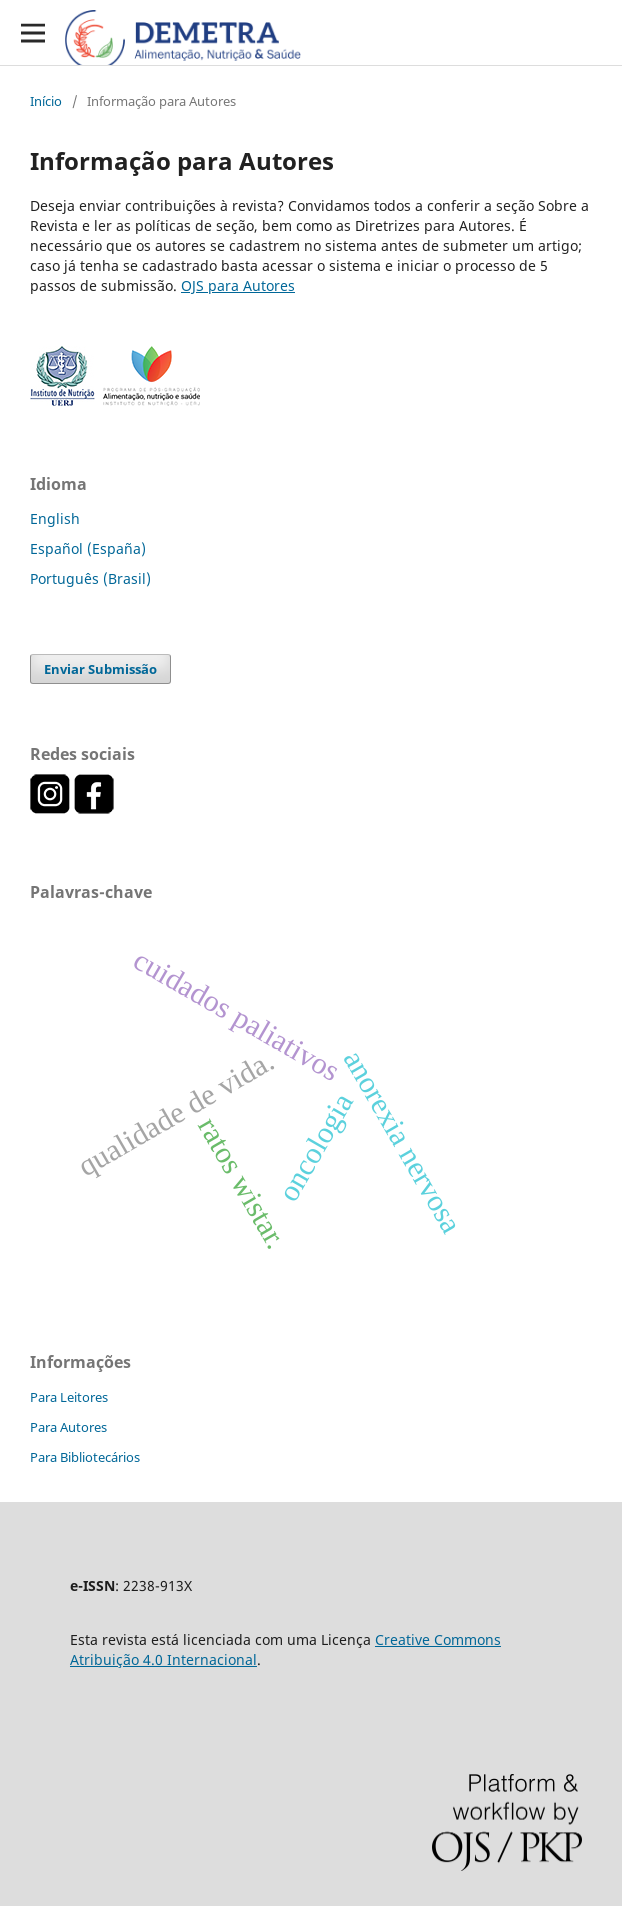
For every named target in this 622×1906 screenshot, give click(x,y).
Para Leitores (69, 1397)
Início (46, 101)
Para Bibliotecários (85, 1457)
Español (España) (88, 548)
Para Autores (68, 1427)
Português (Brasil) (90, 578)
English (55, 518)
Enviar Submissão (100, 669)
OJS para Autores (238, 285)
